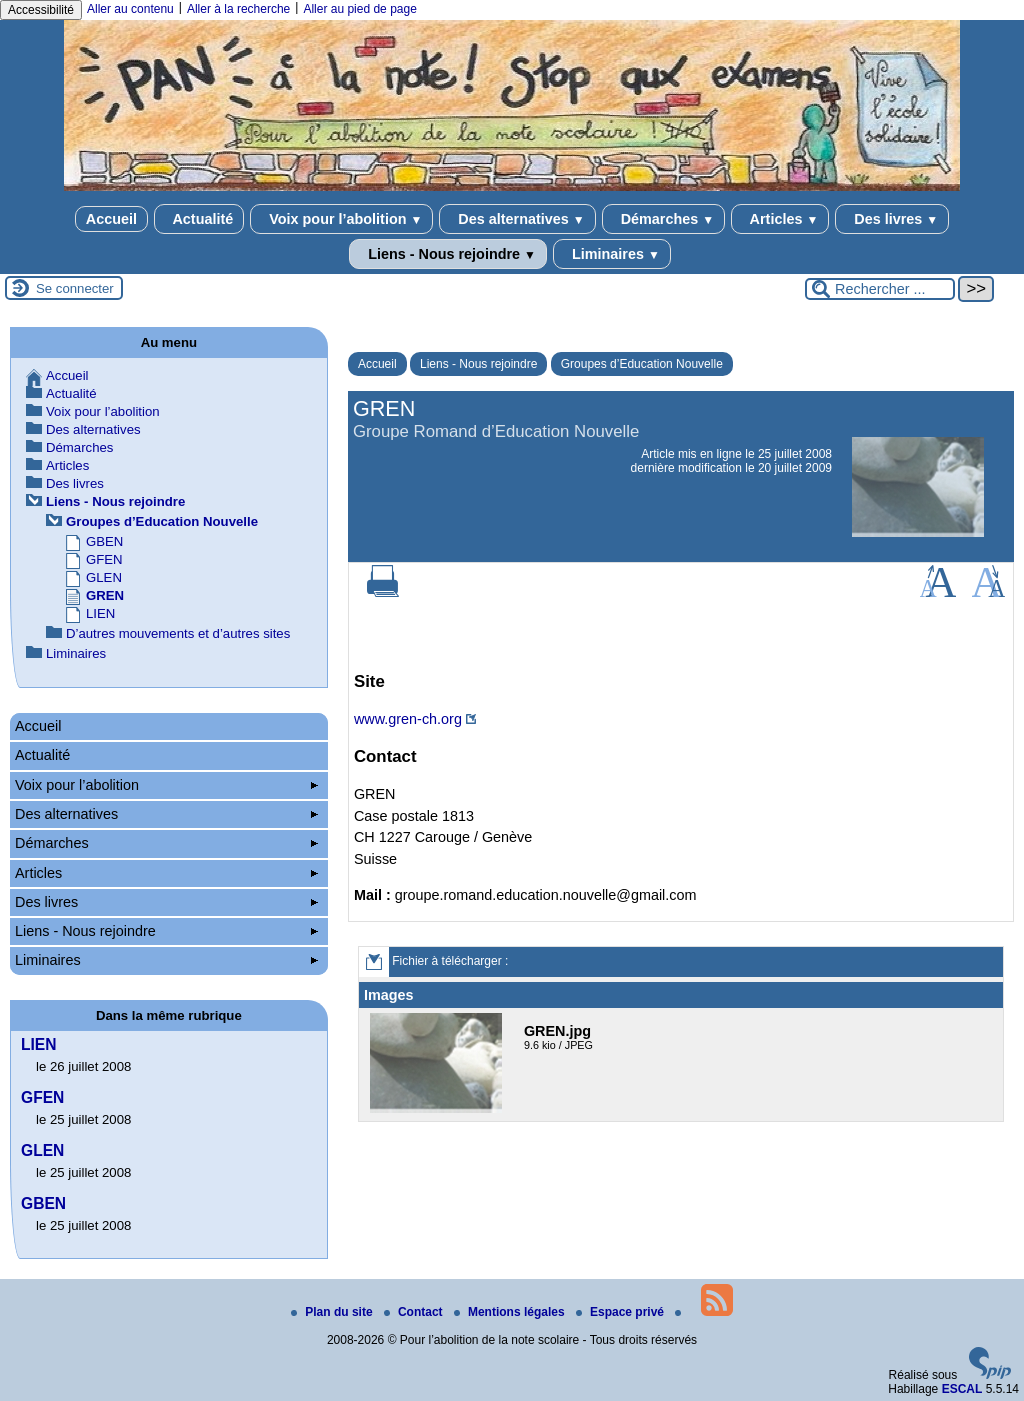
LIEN (100, 613)
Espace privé (621, 1312)
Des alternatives (517, 219)
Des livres (892, 219)
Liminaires (612, 254)
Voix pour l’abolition (341, 219)
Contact (415, 1312)
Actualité (199, 219)
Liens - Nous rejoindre (448, 254)
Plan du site (333, 1312)
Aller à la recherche (238, 9)
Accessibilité (41, 10)
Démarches (663, 219)
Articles (780, 219)
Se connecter (75, 288)
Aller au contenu (130, 9)
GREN (105, 595)
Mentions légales (511, 1312)
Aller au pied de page (359, 9)
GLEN (104, 577)
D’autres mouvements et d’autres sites (178, 633)
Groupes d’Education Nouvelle (642, 364)
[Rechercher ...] (880, 289)
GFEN (104, 559)
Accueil (111, 219)
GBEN (104, 541)
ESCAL (962, 1389)
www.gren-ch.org (408, 719)
